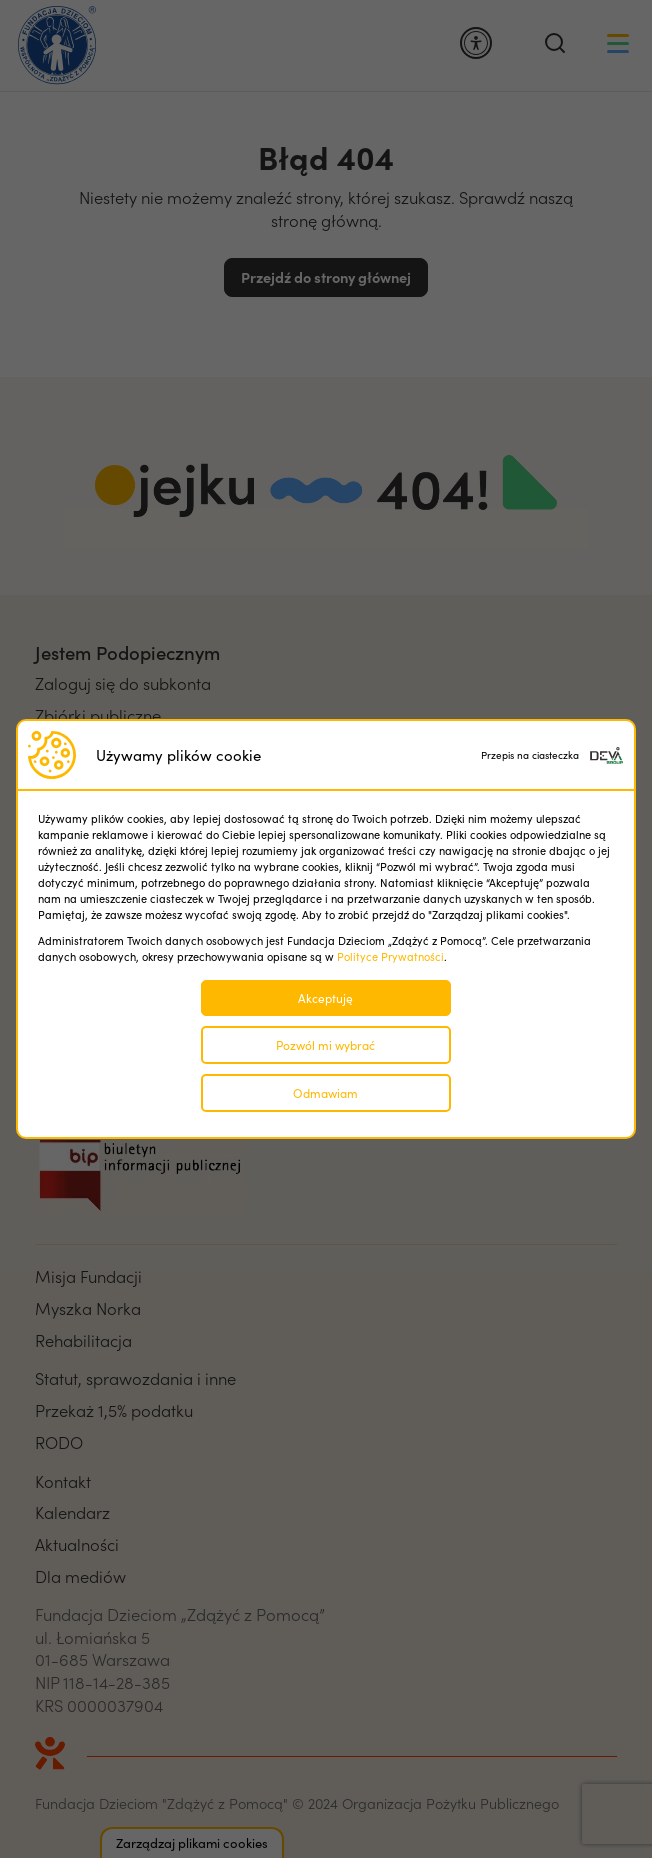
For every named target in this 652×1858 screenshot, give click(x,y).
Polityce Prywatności (390, 956)
